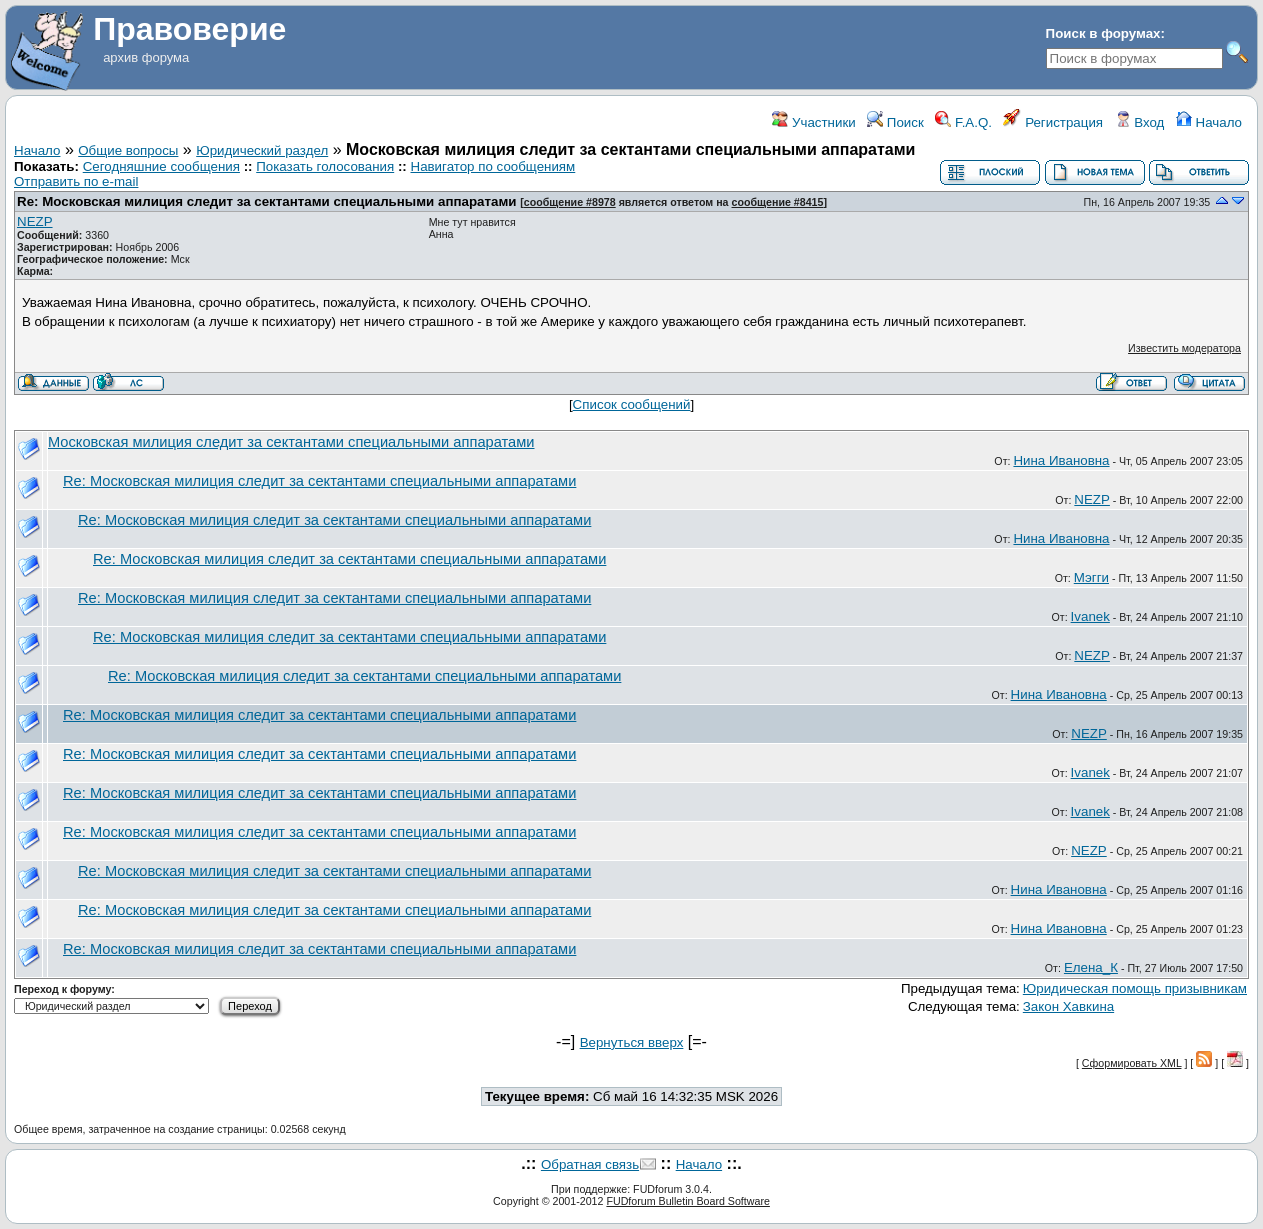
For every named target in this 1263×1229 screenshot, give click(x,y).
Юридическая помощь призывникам (1135, 988)
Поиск (895, 122)
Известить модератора (1184, 348)
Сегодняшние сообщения (161, 166)
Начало (1209, 122)
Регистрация (1053, 122)
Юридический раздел (262, 150)
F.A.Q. (963, 122)
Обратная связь (590, 1164)
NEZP (35, 221)
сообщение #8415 (778, 202)
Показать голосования (325, 166)
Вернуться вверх (632, 1042)
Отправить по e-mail (76, 181)
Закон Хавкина (1068, 1006)
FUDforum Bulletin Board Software (687, 1201)
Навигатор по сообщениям (493, 166)
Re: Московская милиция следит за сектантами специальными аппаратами (266, 201)
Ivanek (1090, 616)
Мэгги (1091, 577)
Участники (813, 122)
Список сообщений (632, 404)
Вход (1140, 122)
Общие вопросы (128, 150)
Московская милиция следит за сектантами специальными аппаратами (291, 442)
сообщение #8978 (570, 202)
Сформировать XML (1132, 1063)
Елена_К (1091, 967)
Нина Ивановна (1061, 460)
